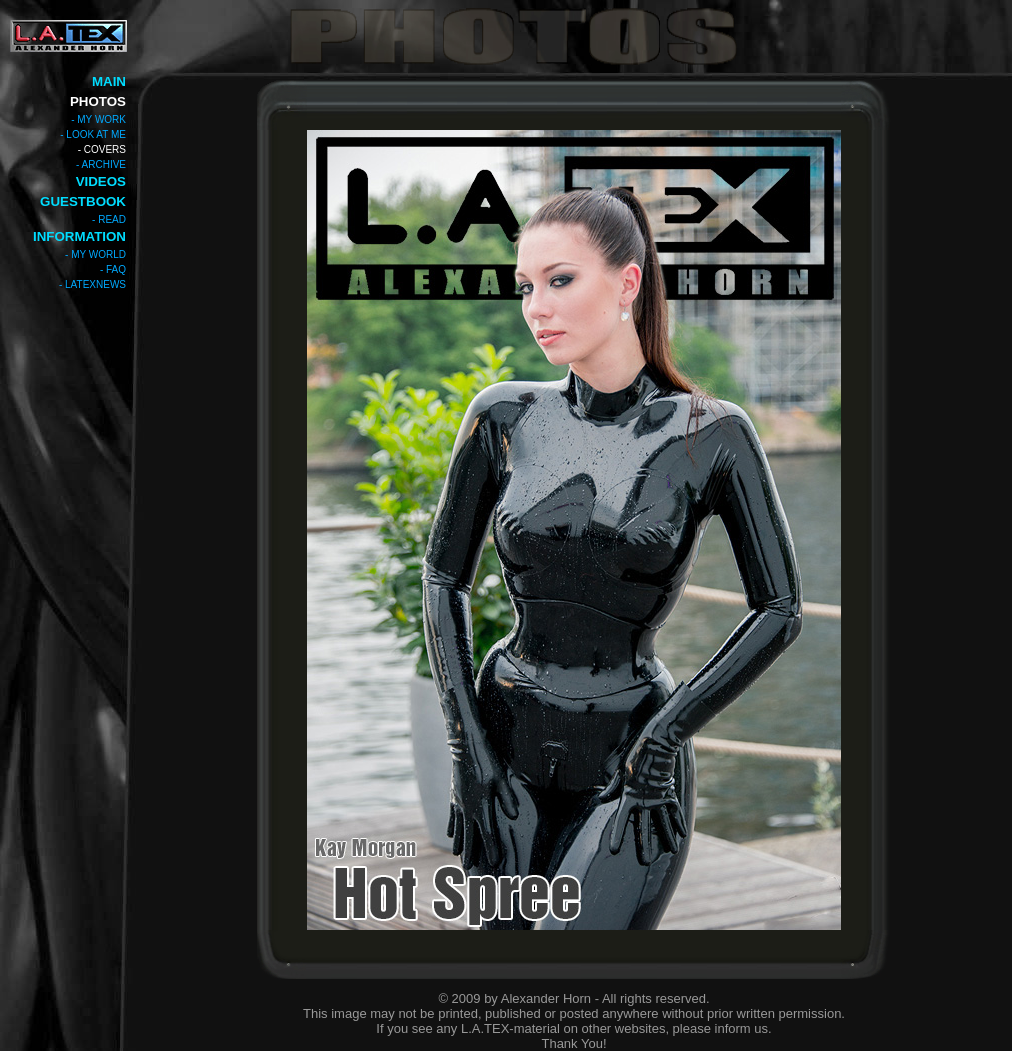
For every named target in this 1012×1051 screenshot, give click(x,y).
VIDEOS (101, 181)
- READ (109, 219)
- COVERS (102, 149)
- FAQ (113, 269)
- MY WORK (98, 119)
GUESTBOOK (83, 201)
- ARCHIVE (101, 164)
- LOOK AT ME (93, 134)
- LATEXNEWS (92, 284)
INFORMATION (79, 236)
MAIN (109, 81)
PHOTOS (98, 101)
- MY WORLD (95, 254)
